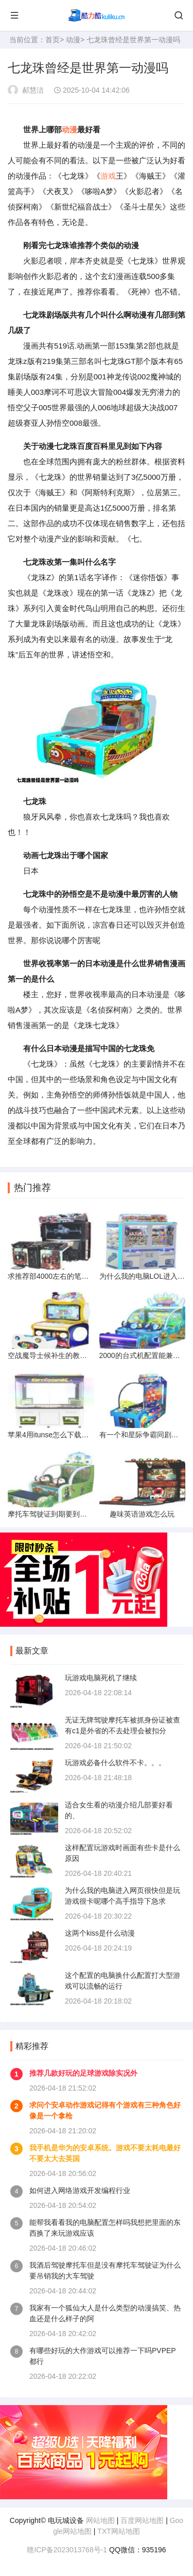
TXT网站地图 (118, 2531)
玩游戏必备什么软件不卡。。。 (115, 1763)
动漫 (73, 40)
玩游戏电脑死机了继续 (101, 1678)
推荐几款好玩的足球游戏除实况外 (83, 2073)
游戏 (108, 175)
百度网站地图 (142, 2520)
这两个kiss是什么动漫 (100, 1933)
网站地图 (100, 2520)
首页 (52, 40)
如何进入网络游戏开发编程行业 (79, 2190)
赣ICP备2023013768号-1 (67, 2550)
